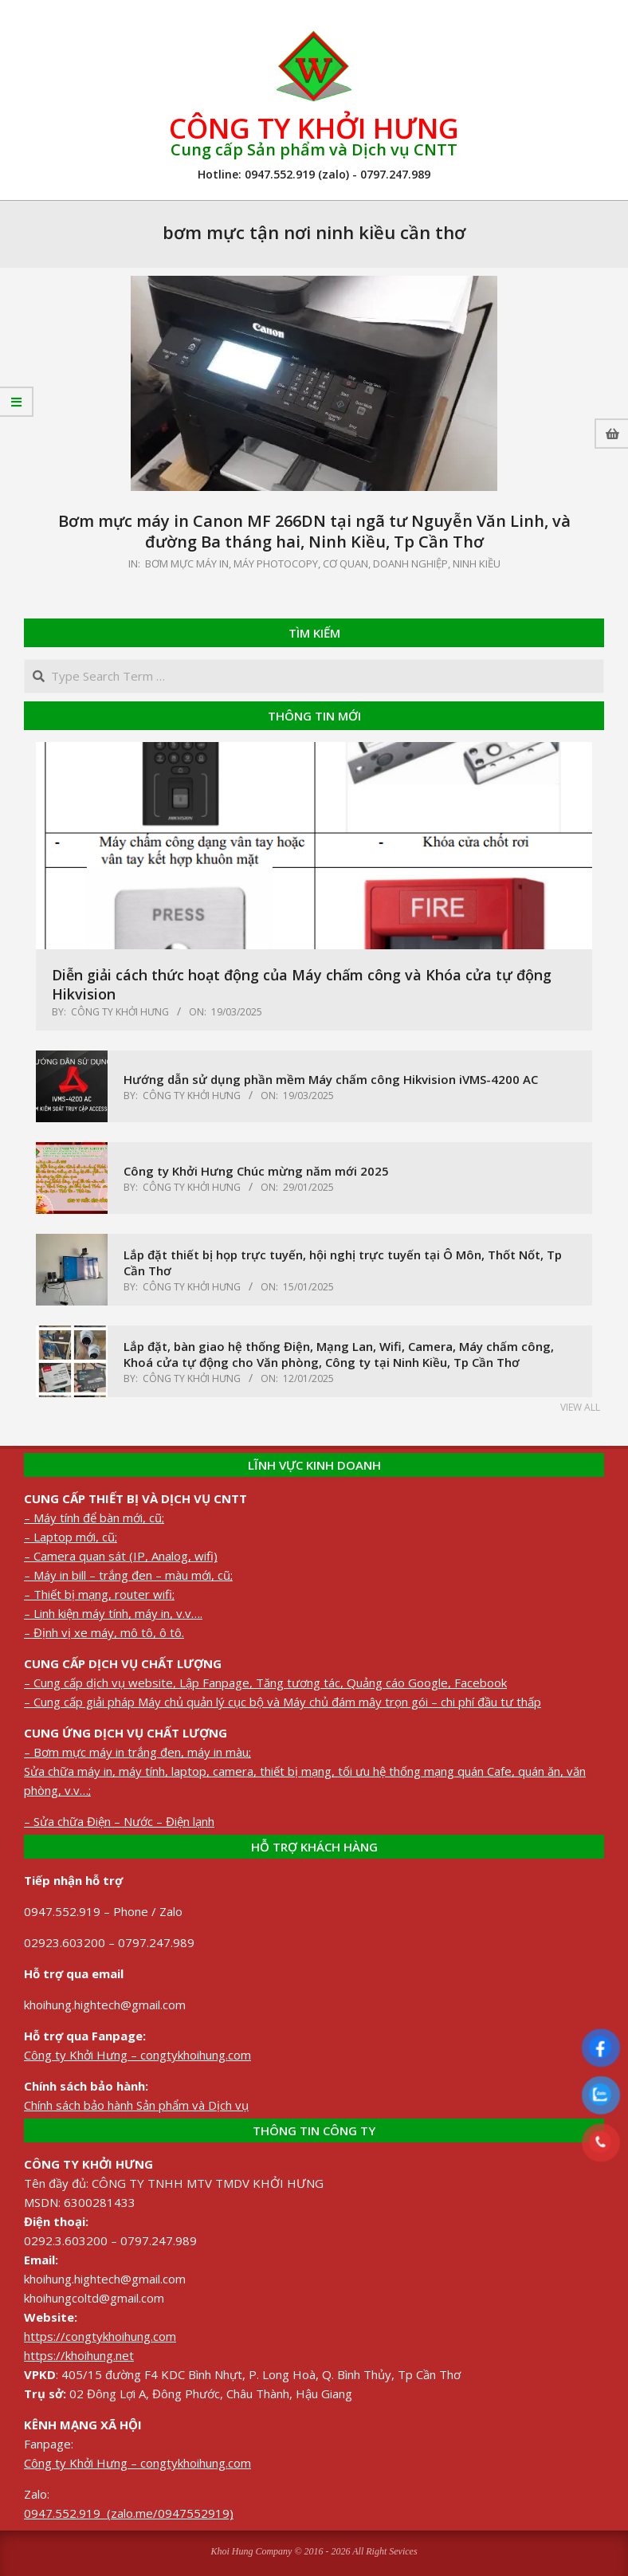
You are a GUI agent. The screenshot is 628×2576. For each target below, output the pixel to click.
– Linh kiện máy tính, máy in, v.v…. (113, 1613)
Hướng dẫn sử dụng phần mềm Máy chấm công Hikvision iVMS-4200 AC (331, 1079)
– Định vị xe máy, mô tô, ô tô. (104, 1632)
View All (580, 1407)
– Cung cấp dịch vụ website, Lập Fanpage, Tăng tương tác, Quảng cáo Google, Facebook (265, 1682)
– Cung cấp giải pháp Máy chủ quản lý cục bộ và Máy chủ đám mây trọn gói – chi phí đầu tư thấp (282, 1702)
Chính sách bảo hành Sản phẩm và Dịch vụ (136, 2105)
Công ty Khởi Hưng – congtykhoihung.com (137, 2055)
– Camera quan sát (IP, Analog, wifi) (121, 1556)
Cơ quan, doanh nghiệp (385, 563)
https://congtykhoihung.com (100, 2336)
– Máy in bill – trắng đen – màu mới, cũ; (128, 1575)
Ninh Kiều (476, 563)
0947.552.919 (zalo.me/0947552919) (129, 2513)
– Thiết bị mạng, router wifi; (99, 1594)
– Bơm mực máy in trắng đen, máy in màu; (137, 1752)
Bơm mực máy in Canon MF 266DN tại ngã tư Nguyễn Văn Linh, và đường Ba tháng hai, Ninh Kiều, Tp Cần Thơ (314, 531)
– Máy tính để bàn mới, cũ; (94, 1518)
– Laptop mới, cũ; (70, 1537)
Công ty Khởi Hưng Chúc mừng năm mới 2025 (256, 1171)
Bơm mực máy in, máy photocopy (231, 563)
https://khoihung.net (79, 2355)
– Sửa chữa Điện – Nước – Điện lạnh (119, 1821)
